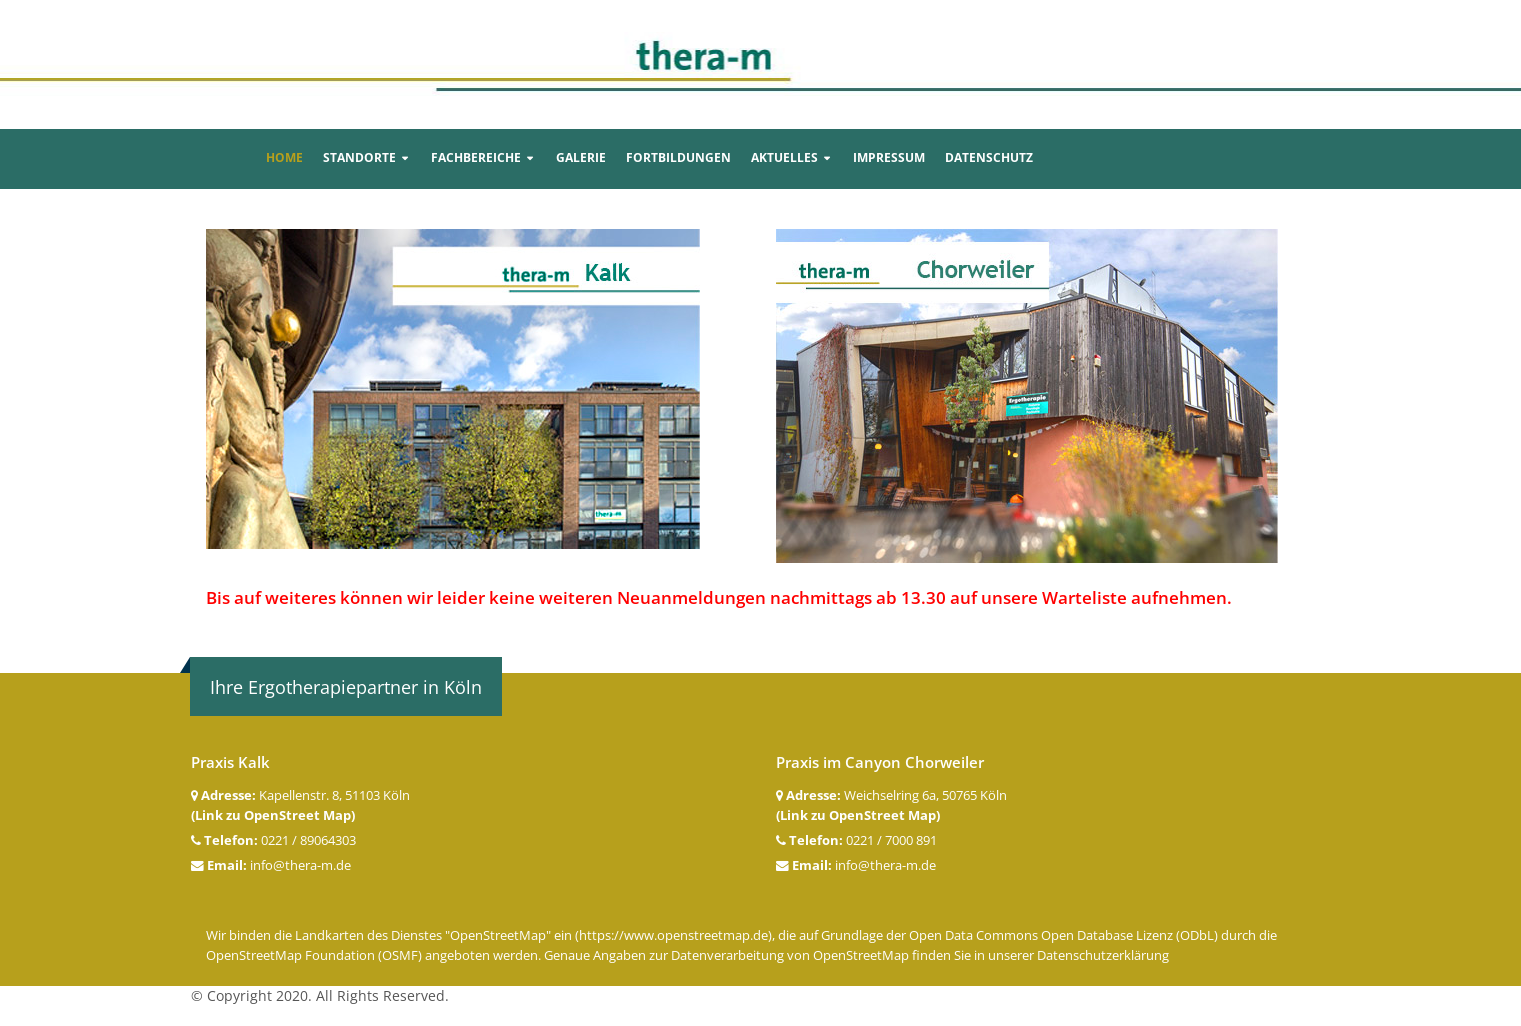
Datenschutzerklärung (1103, 955)
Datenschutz (989, 157)
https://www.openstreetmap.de (673, 935)
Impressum (889, 157)
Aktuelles (784, 157)
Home (284, 157)
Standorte (359, 157)
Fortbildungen (678, 157)
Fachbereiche (476, 157)
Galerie (581, 157)
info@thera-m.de (300, 865)
